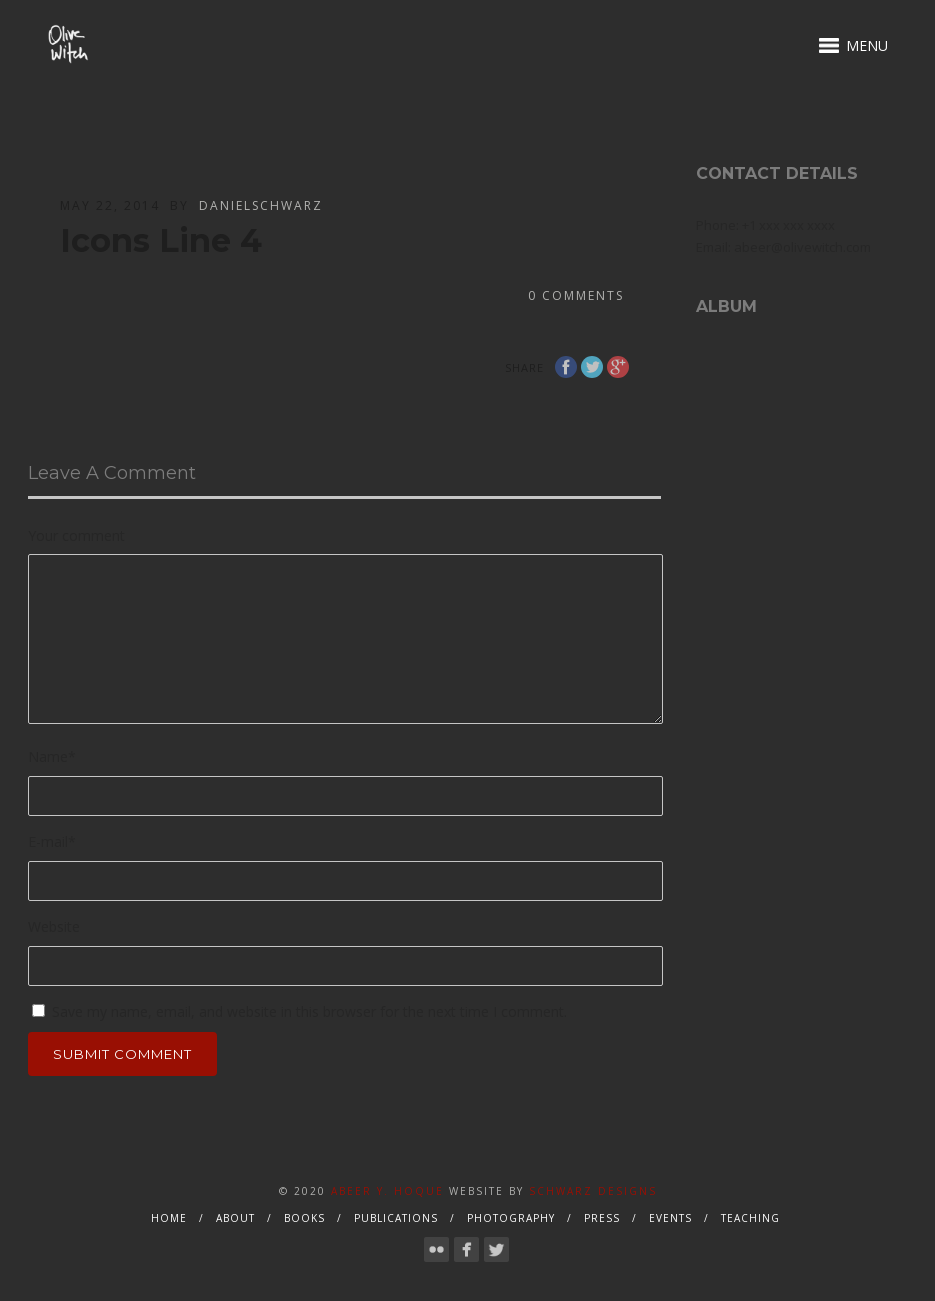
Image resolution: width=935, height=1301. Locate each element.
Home (169, 1218)
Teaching (750, 1218)
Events (670, 1218)
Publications (396, 1218)
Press (602, 1218)
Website (54, 926)
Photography (511, 1218)
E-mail (52, 841)
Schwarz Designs (593, 1191)
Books (304, 1218)
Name (52, 756)
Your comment (76, 535)
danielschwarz (261, 205)
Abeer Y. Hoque (387, 1191)
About (235, 1218)
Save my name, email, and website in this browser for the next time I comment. (309, 1011)
